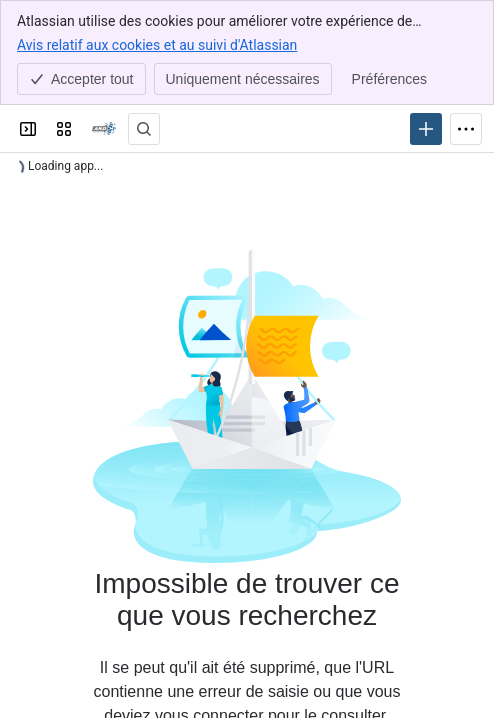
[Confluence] (104, 129)
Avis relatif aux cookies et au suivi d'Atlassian (157, 44)
